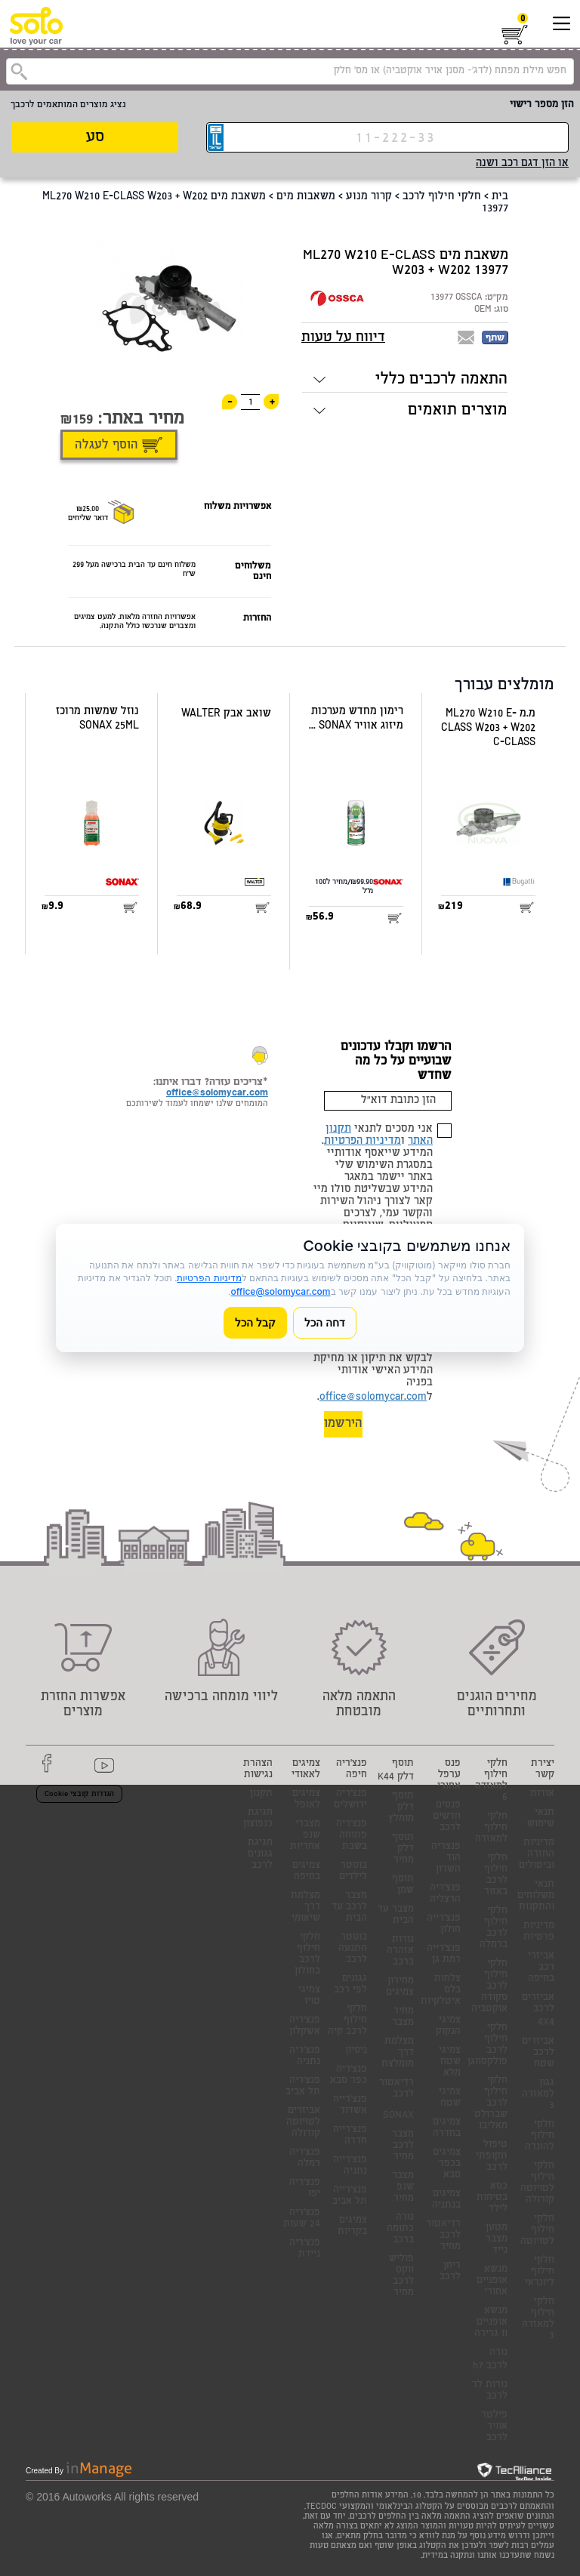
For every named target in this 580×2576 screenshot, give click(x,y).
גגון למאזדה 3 (538, 2095)
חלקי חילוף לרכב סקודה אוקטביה (489, 1986)
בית (500, 197)
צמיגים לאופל (306, 1800)
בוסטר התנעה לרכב (352, 1949)
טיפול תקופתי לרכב (492, 2157)
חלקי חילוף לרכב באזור (496, 1875)
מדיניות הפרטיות (362, 1141)
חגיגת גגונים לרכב (260, 1855)
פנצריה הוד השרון (446, 1858)
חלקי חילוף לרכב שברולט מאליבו (491, 2103)
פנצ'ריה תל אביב (302, 2086)
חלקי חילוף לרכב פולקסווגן (487, 2045)
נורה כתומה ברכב (400, 2229)
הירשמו (343, 1424)
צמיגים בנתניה (446, 2200)
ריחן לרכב (450, 2271)
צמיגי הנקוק (448, 2026)
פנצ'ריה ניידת (304, 2249)
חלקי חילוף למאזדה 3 (538, 2319)
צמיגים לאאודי (306, 1769)
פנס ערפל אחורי (449, 1775)
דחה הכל (324, 1322)
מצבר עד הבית (396, 1915)
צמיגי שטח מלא (450, 2062)
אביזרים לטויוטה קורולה (303, 2123)
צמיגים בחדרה (447, 2128)
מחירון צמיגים (400, 1987)
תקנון (261, 1794)
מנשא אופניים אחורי (492, 2281)
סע (95, 137)
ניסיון (356, 2051)
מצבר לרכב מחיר (403, 2146)
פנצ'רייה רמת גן (444, 1954)
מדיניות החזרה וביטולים (536, 1855)
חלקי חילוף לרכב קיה (347, 2021)
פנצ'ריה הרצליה (445, 1894)
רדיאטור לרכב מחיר (443, 2236)
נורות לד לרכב (490, 2391)
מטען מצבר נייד (497, 2240)
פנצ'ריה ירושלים (350, 1800)
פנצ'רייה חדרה (350, 2136)
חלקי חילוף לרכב (442, 197)
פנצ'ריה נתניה (304, 2056)
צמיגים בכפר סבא (447, 2164)
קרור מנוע (369, 197)
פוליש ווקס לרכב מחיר (401, 2276)
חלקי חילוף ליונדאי (539, 2272)
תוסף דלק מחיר (403, 1849)
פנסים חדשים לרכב (447, 1817)
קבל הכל (255, 1322)
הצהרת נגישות (258, 1769)
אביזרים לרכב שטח (538, 2053)
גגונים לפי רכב (350, 1985)
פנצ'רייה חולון (444, 1924)
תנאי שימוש (540, 1818)
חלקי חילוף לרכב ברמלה (494, 1928)
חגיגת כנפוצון (258, 1818)
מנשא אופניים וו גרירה (491, 2323)
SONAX (398, 2116)
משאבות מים (305, 197)
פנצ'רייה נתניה (350, 2166)
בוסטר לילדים (353, 1871)
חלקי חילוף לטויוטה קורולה (537, 2183)
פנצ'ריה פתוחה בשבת (351, 1836)
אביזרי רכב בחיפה (541, 1968)
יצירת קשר (542, 1769)
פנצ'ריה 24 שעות (301, 2219)
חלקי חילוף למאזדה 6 (491, 1781)
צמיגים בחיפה (306, 1871)
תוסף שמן (403, 1885)
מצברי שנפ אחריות (305, 1836)
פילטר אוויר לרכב (494, 2427)
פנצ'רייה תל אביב (349, 2196)
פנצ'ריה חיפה (351, 1769)
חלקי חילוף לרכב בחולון (307, 1954)
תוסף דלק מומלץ (401, 1808)
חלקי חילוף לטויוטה (537, 2231)
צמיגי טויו (309, 1996)
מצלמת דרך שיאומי (305, 1907)
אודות (542, 1794)
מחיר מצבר (403, 2017)
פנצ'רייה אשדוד (350, 2105)
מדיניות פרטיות (538, 1932)
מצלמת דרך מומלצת (397, 2053)
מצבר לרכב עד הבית (349, 1907)
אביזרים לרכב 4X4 (538, 2010)
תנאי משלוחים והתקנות (535, 1896)
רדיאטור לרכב (396, 2089)
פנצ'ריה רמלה (304, 2158)
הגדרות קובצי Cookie (79, 1794)
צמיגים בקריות (352, 2226)
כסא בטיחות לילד (492, 2198)
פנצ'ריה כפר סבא (348, 2075)
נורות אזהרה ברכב (400, 1951)
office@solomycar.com (373, 1397)
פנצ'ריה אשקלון (304, 2026)
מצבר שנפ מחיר (403, 2188)
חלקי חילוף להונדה (539, 2136)
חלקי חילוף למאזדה (491, 1828)
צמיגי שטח (450, 2098)
